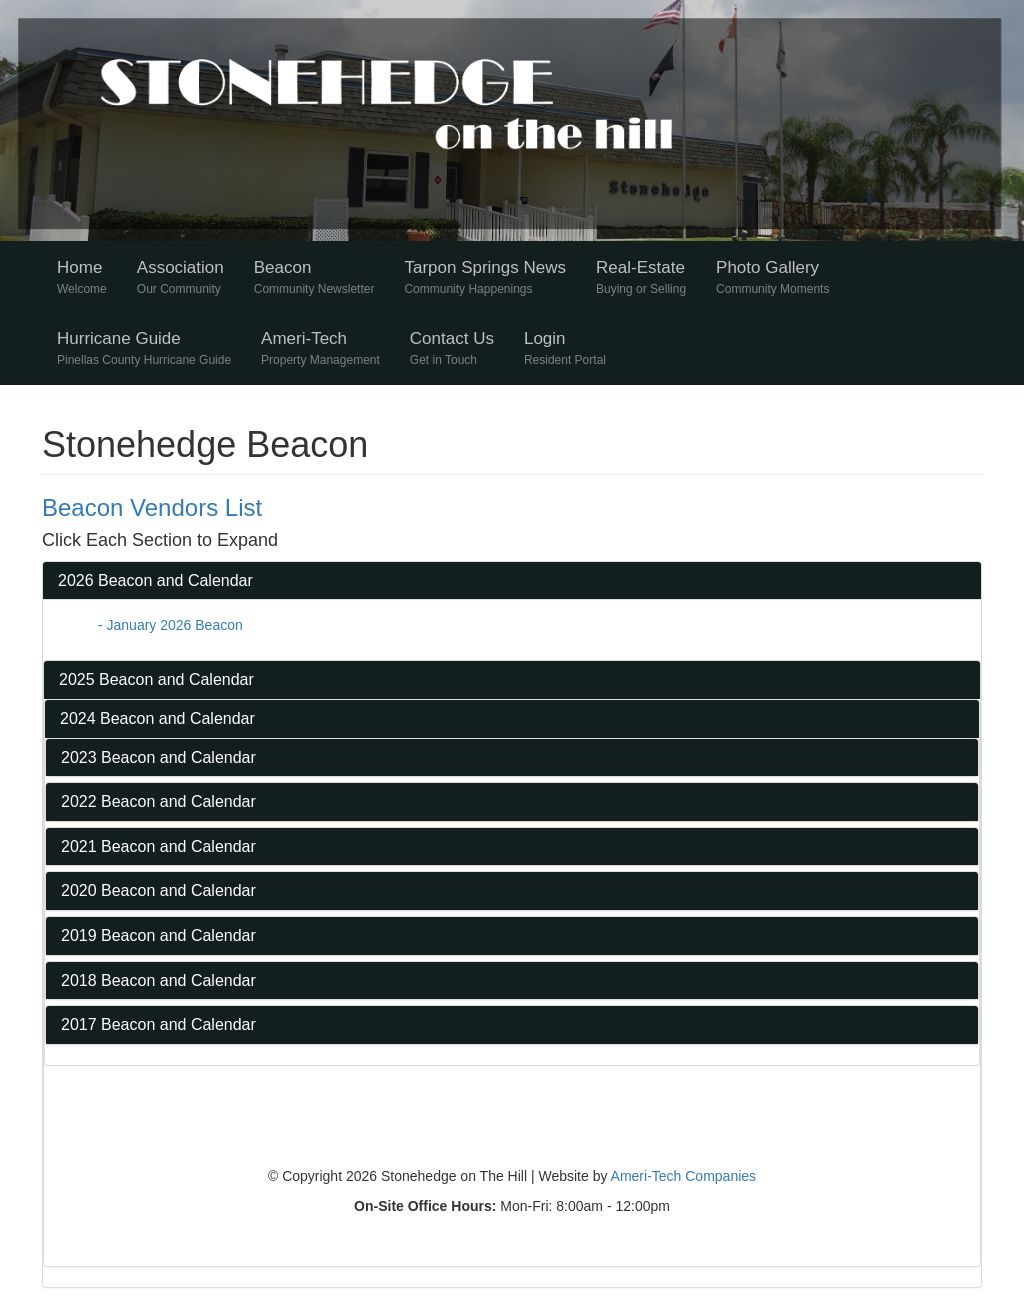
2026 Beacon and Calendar (155, 580)
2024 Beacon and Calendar (157, 718)
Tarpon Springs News (485, 277)
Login (565, 348)
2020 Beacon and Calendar (158, 890)
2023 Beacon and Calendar (158, 757)
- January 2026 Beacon (170, 625)
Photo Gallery (772, 277)
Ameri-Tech (320, 348)
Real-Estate (641, 277)
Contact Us (452, 348)
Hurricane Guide (144, 348)
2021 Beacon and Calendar (158, 846)
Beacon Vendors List (152, 507)
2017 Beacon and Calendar (158, 1024)
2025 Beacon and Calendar (156, 679)
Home (82, 277)
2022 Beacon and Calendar (158, 801)
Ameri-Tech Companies (684, 1176)
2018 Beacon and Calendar (158, 980)
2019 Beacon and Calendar (158, 935)
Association (180, 277)
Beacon (314, 277)
